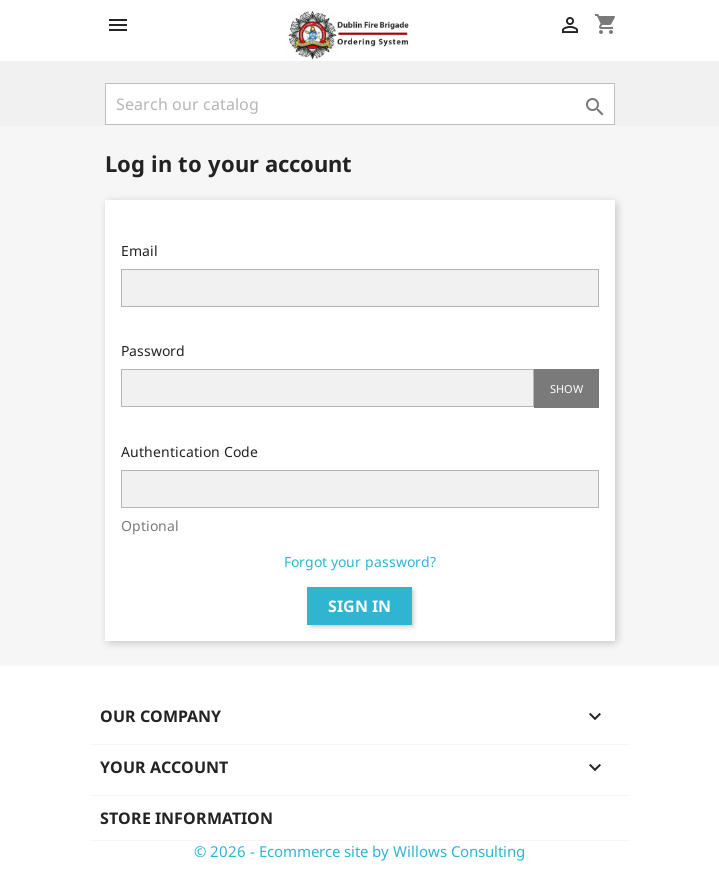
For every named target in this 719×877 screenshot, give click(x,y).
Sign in (359, 606)
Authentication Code (189, 451)
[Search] (360, 104)
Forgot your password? (360, 561)
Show (566, 388)
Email (139, 250)
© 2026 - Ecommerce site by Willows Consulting (359, 851)
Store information (186, 818)
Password (153, 350)
